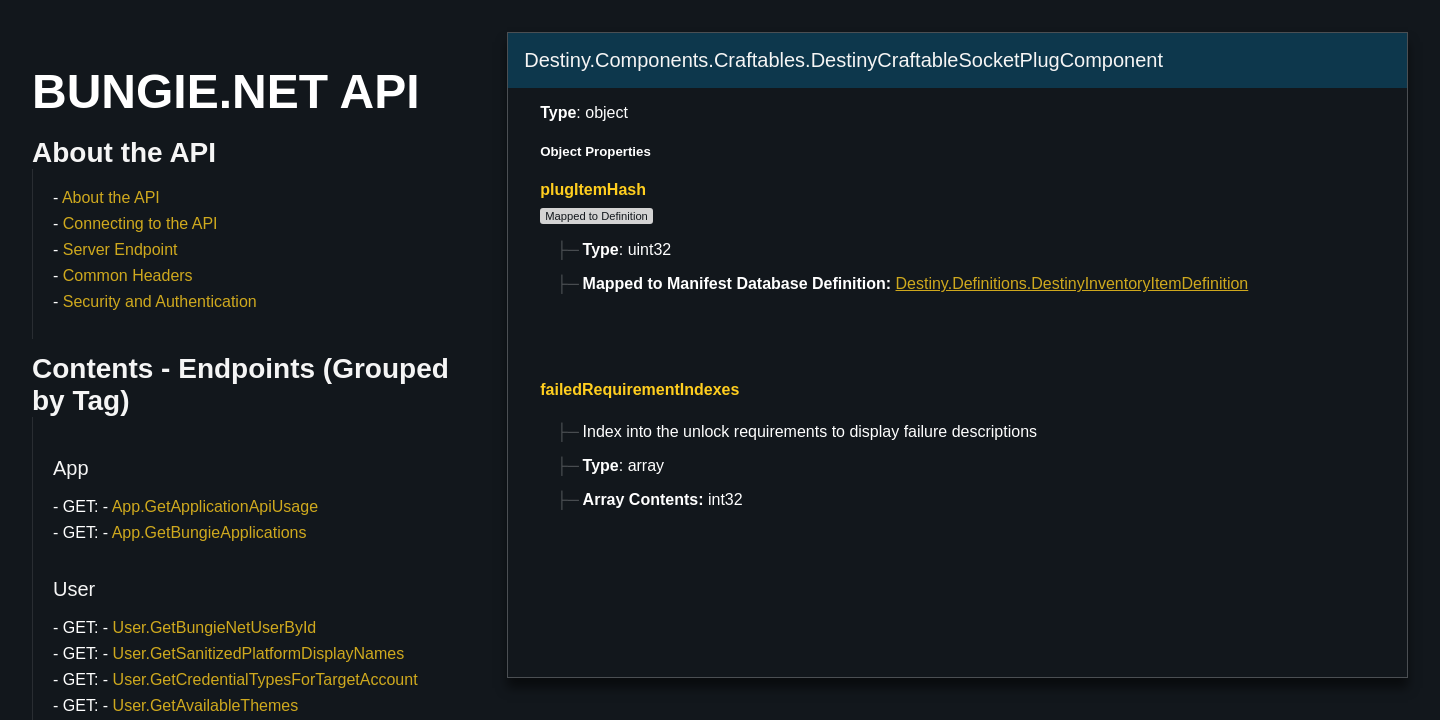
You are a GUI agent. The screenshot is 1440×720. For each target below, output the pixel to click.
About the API (111, 197)
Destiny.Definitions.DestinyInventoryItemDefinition (1072, 283)
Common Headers (128, 275)
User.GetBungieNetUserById (215, 627)
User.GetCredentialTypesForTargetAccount (265, 679)
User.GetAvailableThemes (206, 705)
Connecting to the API (140, 223)
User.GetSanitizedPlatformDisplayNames (259, 653)
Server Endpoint (120, 249)
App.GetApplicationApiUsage (215, 506)
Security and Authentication (160, 301)
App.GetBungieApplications (209, 532)
